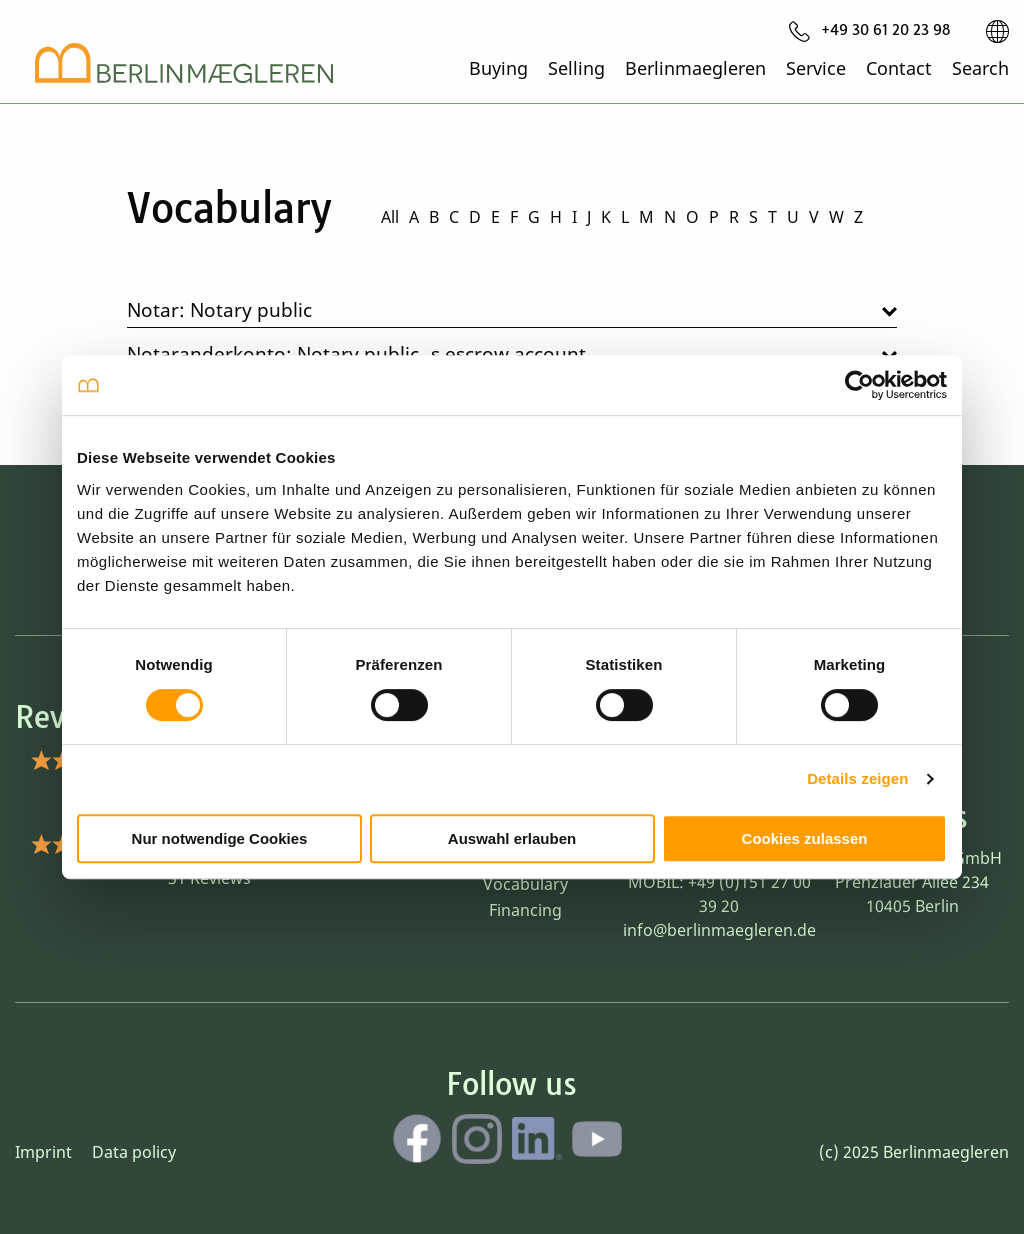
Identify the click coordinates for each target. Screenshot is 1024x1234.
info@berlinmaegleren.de (719, 930)
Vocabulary (525, 884)
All (390, 217)
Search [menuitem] (980, 67)
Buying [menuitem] (498, 67)
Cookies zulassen (805, 838)
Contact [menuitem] (899, 67)
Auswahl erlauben (512, 838)
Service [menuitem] (816, 67)
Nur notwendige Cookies (220, 838)
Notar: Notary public (219, 309)
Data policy (134, 1152)
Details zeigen (857, 778)
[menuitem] (870, 31)
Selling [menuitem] (576, 67)
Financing (525, 910)
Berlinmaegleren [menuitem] (695, 67)
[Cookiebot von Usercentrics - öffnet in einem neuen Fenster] (859, 385)
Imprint (43, 1152)
